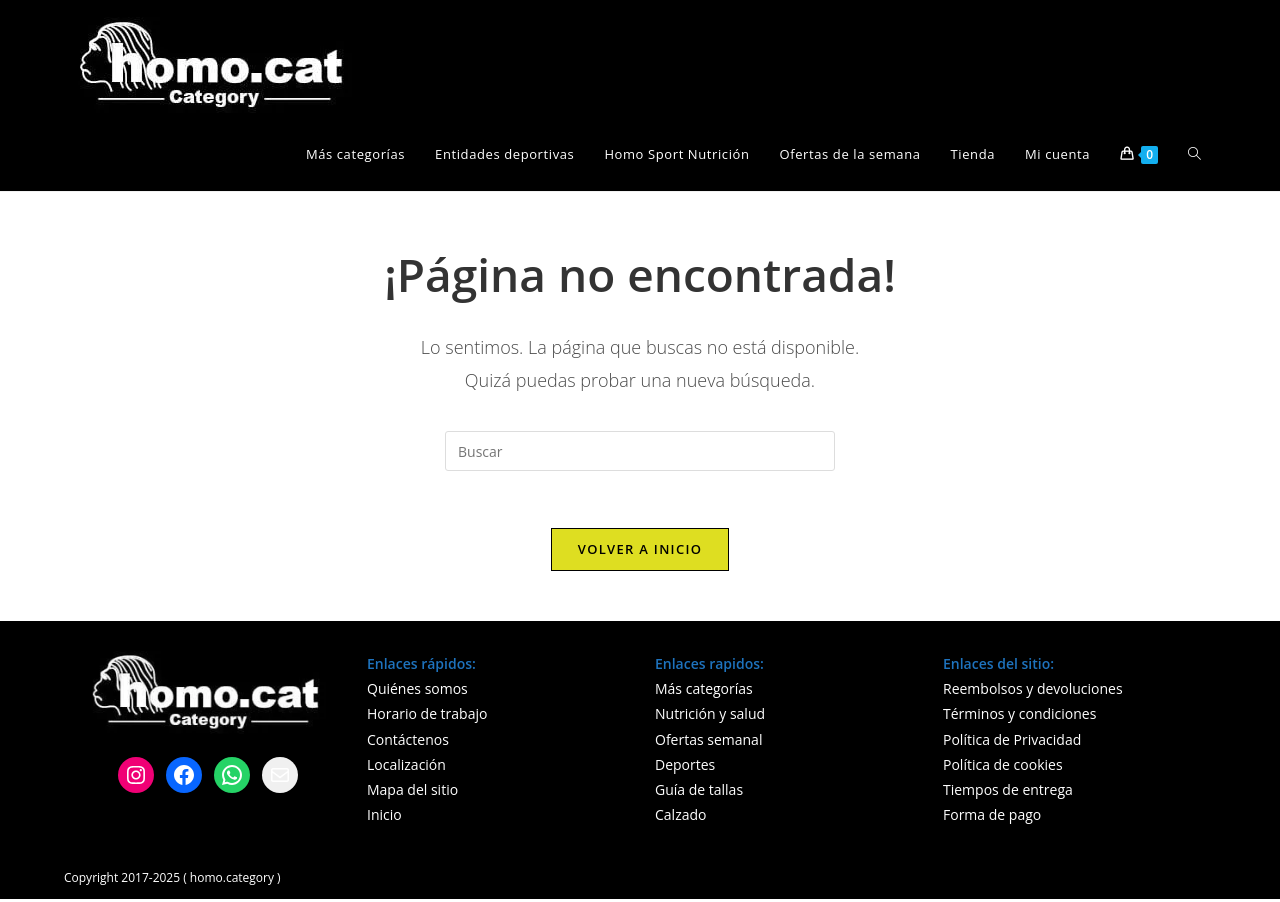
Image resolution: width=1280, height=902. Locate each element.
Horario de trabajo (427, 717)
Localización (406, 767)
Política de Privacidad (1012, 742)
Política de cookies (1003, 767)
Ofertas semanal (708, 742)
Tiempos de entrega (1008, 792)
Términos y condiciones (1019, 717)
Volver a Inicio (640, 552)
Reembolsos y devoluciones (1033, 691)
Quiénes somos (417, 691)
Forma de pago (992, 817)
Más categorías (704, 691)
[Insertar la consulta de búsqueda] (640, 451)
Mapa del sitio (412, 792)
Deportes (685, 767)
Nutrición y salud (710, 717)
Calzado (680, 817)
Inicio (384, 817)
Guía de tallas (699, 792)
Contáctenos (408, 742)
